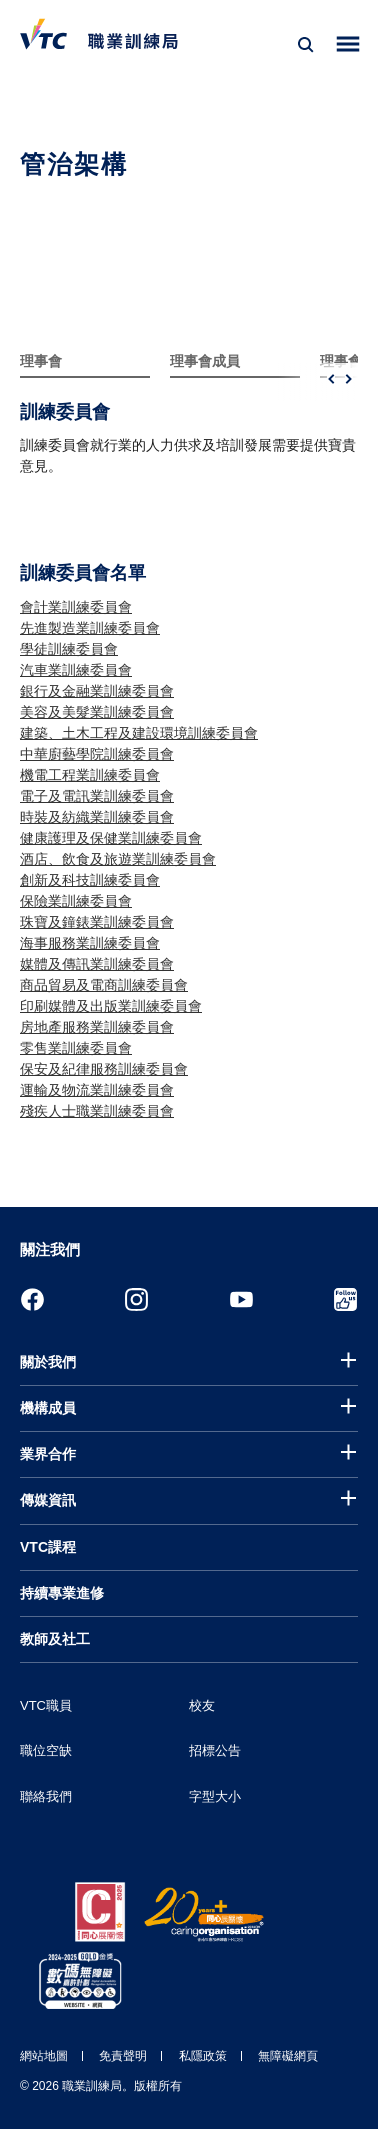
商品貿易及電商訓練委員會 (104, 985)
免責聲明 (123, 2056)
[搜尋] (306, 45)
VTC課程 (48, 1547)
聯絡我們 (46, 1796)
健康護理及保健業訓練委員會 (111, 838)
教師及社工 (55, 1639)
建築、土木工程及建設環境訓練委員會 (139, 733)
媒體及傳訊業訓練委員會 (97, 964)
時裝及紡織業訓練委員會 (97, 817)
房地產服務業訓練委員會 (97, 1027)
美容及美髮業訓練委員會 (97, 712)
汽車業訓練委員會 (76, 670)
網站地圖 (44, 2056)
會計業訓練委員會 (76, 607)
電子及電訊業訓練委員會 (97, 796)
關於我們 (48, 1362)
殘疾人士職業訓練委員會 (97, 1111)
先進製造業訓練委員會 (90, 628)
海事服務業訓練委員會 (90, 943)
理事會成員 (205, 361)
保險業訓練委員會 (76, 901)
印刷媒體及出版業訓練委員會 (111, 1006)
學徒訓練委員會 (69, 649)
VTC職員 (46, 1705)
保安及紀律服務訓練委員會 (104, 1069)
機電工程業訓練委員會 (90, 775)
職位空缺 (46, 1750)
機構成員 (48, 1408)
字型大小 (215, 1796)
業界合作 (48, 1454)
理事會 (41, 361)
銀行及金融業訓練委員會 (97, 691)
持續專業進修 (62, 1593)
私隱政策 (203, 2056)
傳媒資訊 (48, 1500)
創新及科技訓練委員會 (90, 880)
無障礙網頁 (288, 2056)
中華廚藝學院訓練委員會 (97, 754)
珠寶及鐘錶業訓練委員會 (97, 922)
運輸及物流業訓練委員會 (97, 1090)
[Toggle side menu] (348, 44)
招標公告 (215, 1750)
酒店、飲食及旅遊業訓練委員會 (118, 859)
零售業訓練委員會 (76, 1048)
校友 (202, 1705)
